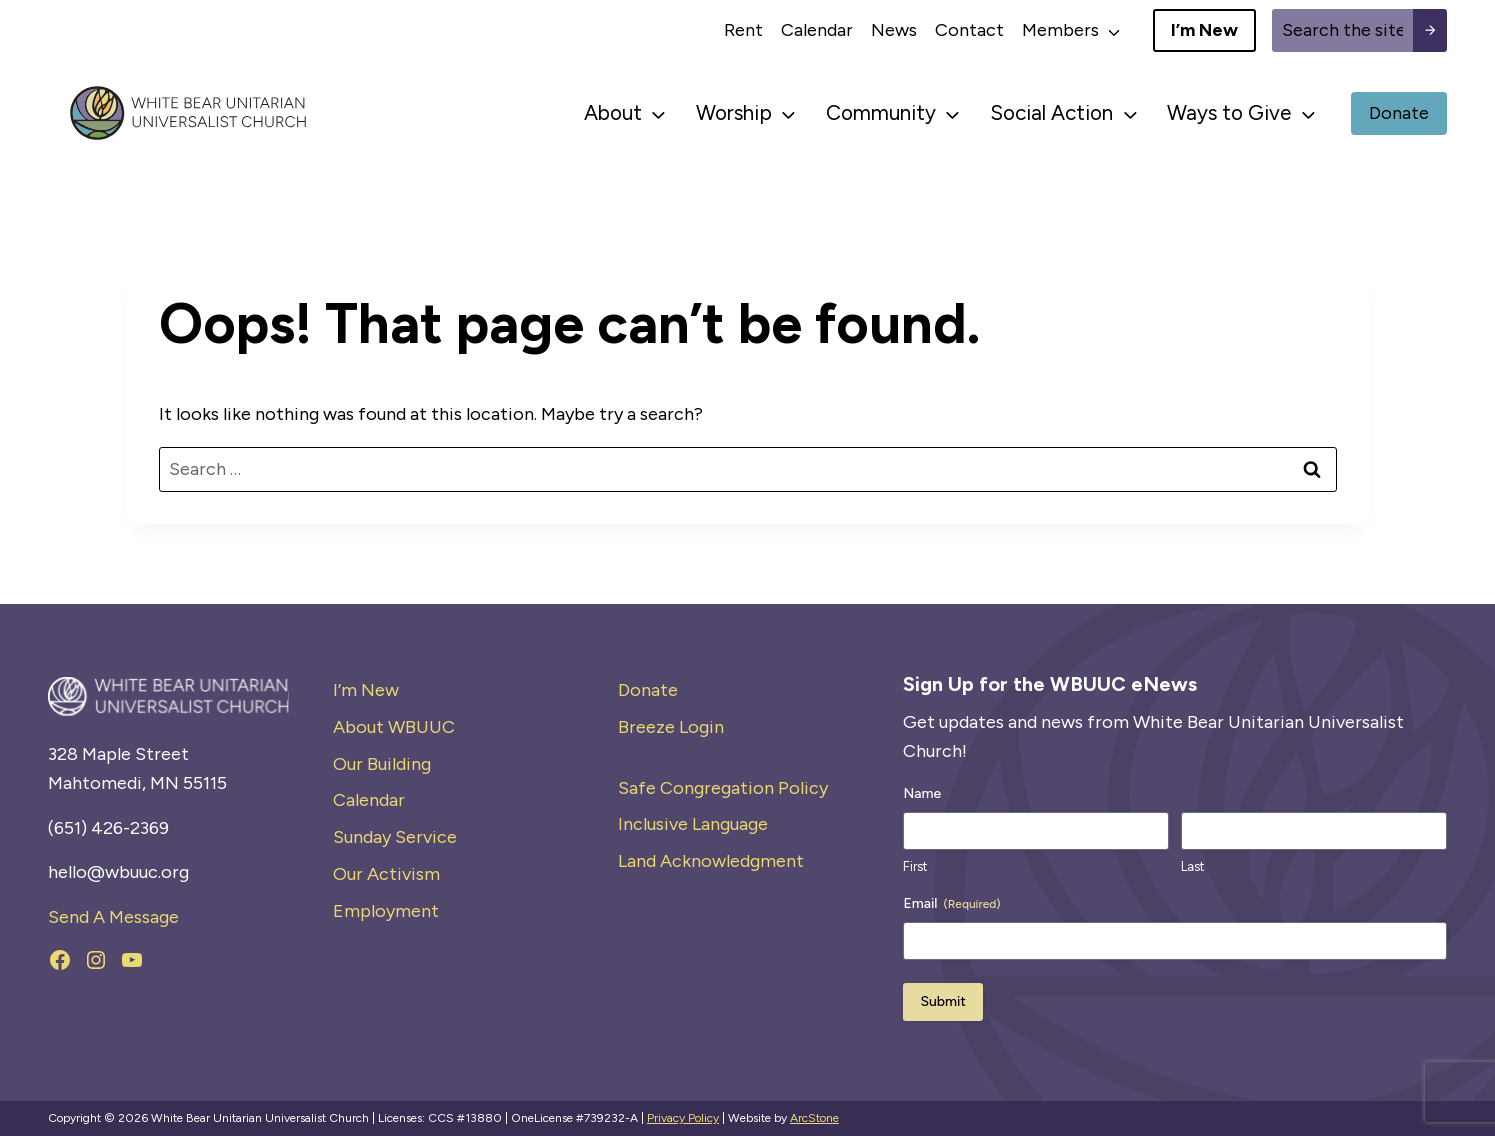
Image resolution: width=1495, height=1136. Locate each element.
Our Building (382, 764)
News (894, 30)
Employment (386, 911)
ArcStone (814, 1118)
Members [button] (1060, 30)
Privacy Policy (683, 1118)
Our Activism (386, 874)
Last (1192, 866)
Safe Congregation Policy (723, 788)
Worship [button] (734, 112)
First (915, 866)
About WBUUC (394, 727)
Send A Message (113, 917)
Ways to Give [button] (1229, 112)
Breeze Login (671, 727)
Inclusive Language (693, 824)
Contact (969, 30)
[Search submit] (1430, 30)
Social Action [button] (1051, 112)
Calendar (817, 30)
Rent (743, 30)
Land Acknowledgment (711, 861)
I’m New (366, 690)
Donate (648, 690)
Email (951, 904)
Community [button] (881, 112)
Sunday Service (395, 837)
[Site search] (1342, 30)
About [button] (613, 112)
